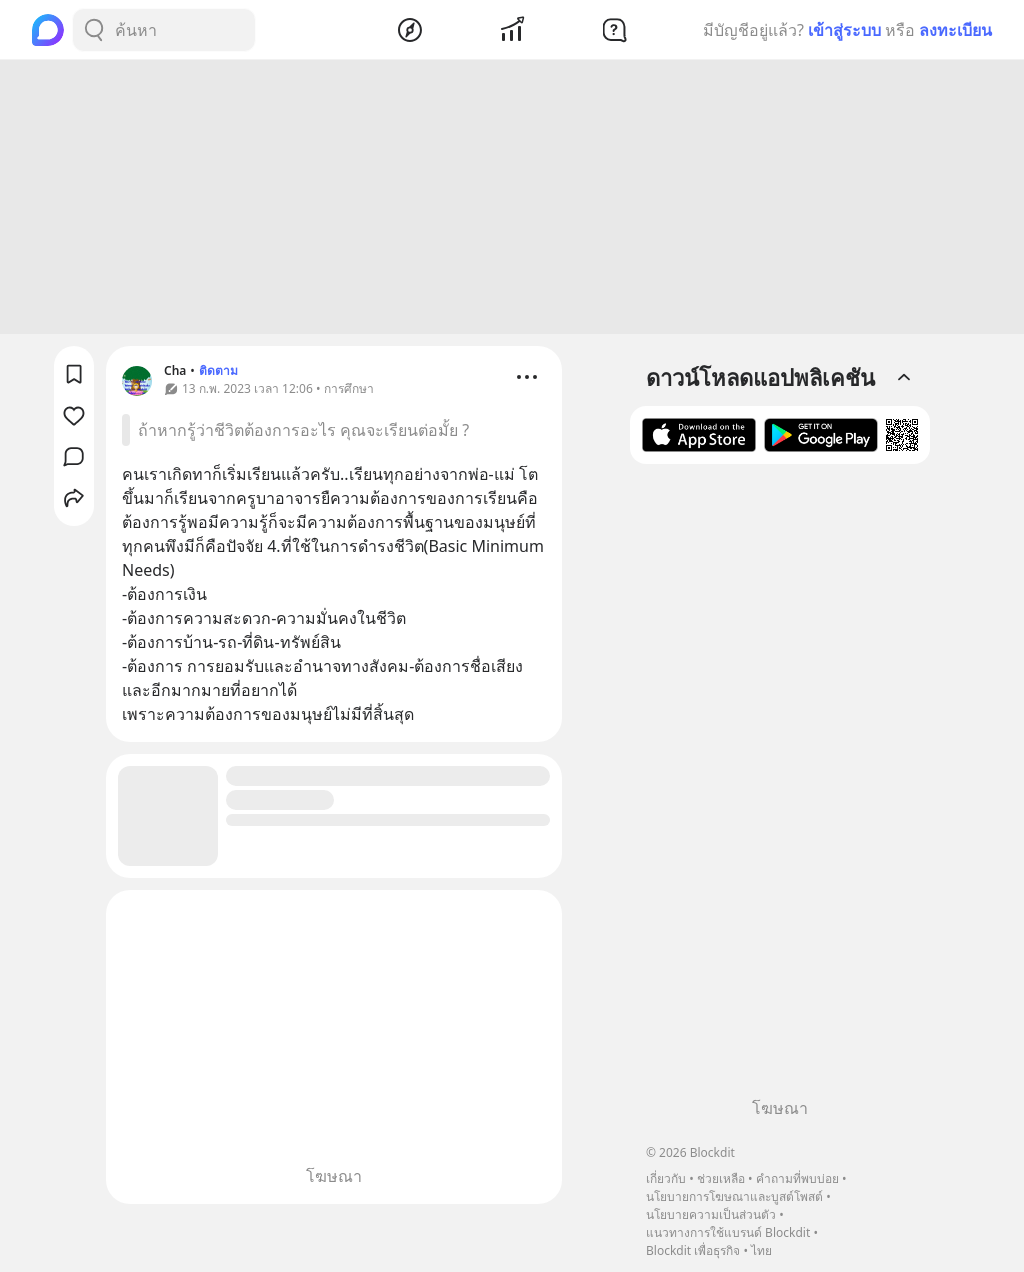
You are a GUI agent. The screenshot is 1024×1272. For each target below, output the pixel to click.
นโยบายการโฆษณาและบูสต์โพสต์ (734, 1196)
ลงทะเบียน (955, 30)
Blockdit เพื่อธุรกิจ (693, 1250)
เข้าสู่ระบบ (844, 30)
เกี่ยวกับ (666, 1178)
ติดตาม (218, 373)
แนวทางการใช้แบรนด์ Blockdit (728, 1232)
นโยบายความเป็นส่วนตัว (711, 1214)
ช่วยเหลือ (721, 1178)
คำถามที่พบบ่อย (797, 1178)
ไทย (761, 1250)
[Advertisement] (512, 200)
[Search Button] (94, 30)
